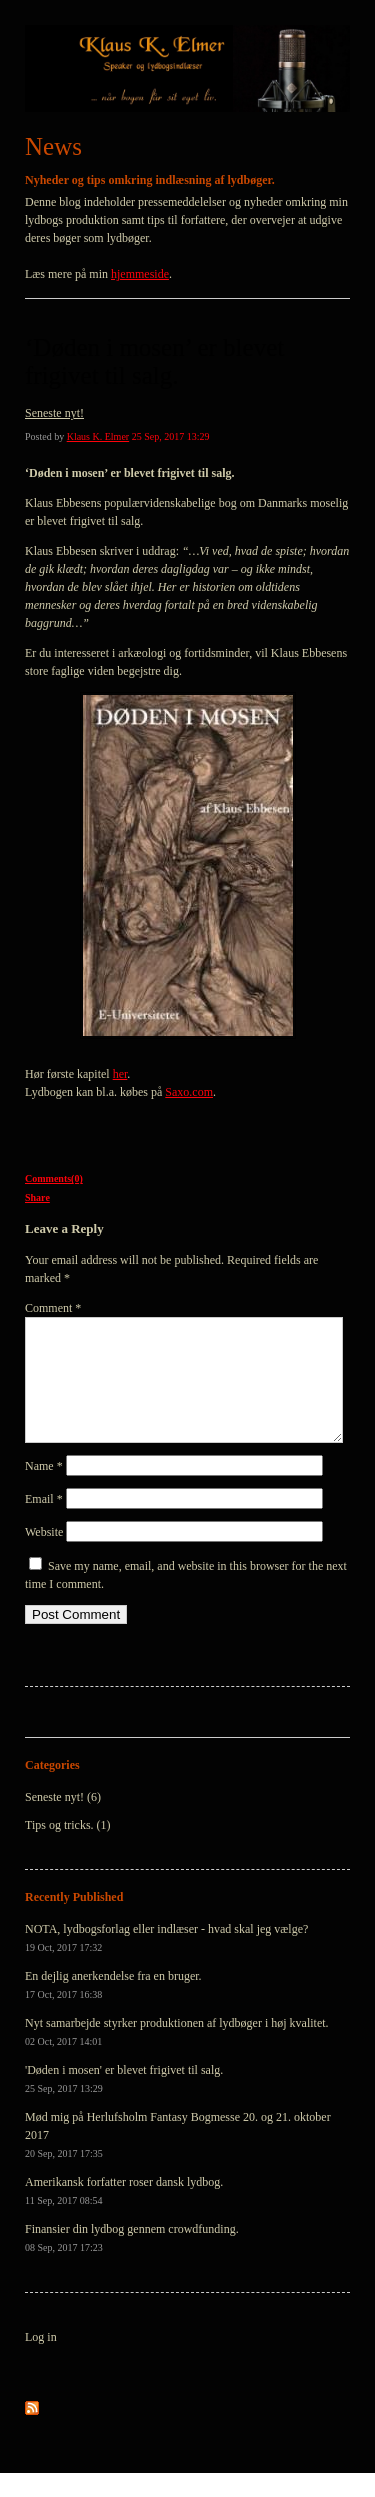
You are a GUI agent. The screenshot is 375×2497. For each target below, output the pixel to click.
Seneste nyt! (54, 413)
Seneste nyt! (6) (63, 1821)
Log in (41, 2361)
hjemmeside (140, 274)
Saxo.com (189, 1092)
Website (44, 1556)
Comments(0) (54, 1178)
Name (44, 1490)
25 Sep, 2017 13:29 (171, 436)
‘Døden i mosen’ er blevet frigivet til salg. (154, 361)
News (53, 146)
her (120, 1074)
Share (37, 1197)
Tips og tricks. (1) (68, 1849)
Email (44, 1523)
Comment (53, 1308)
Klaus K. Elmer (98, 436)
